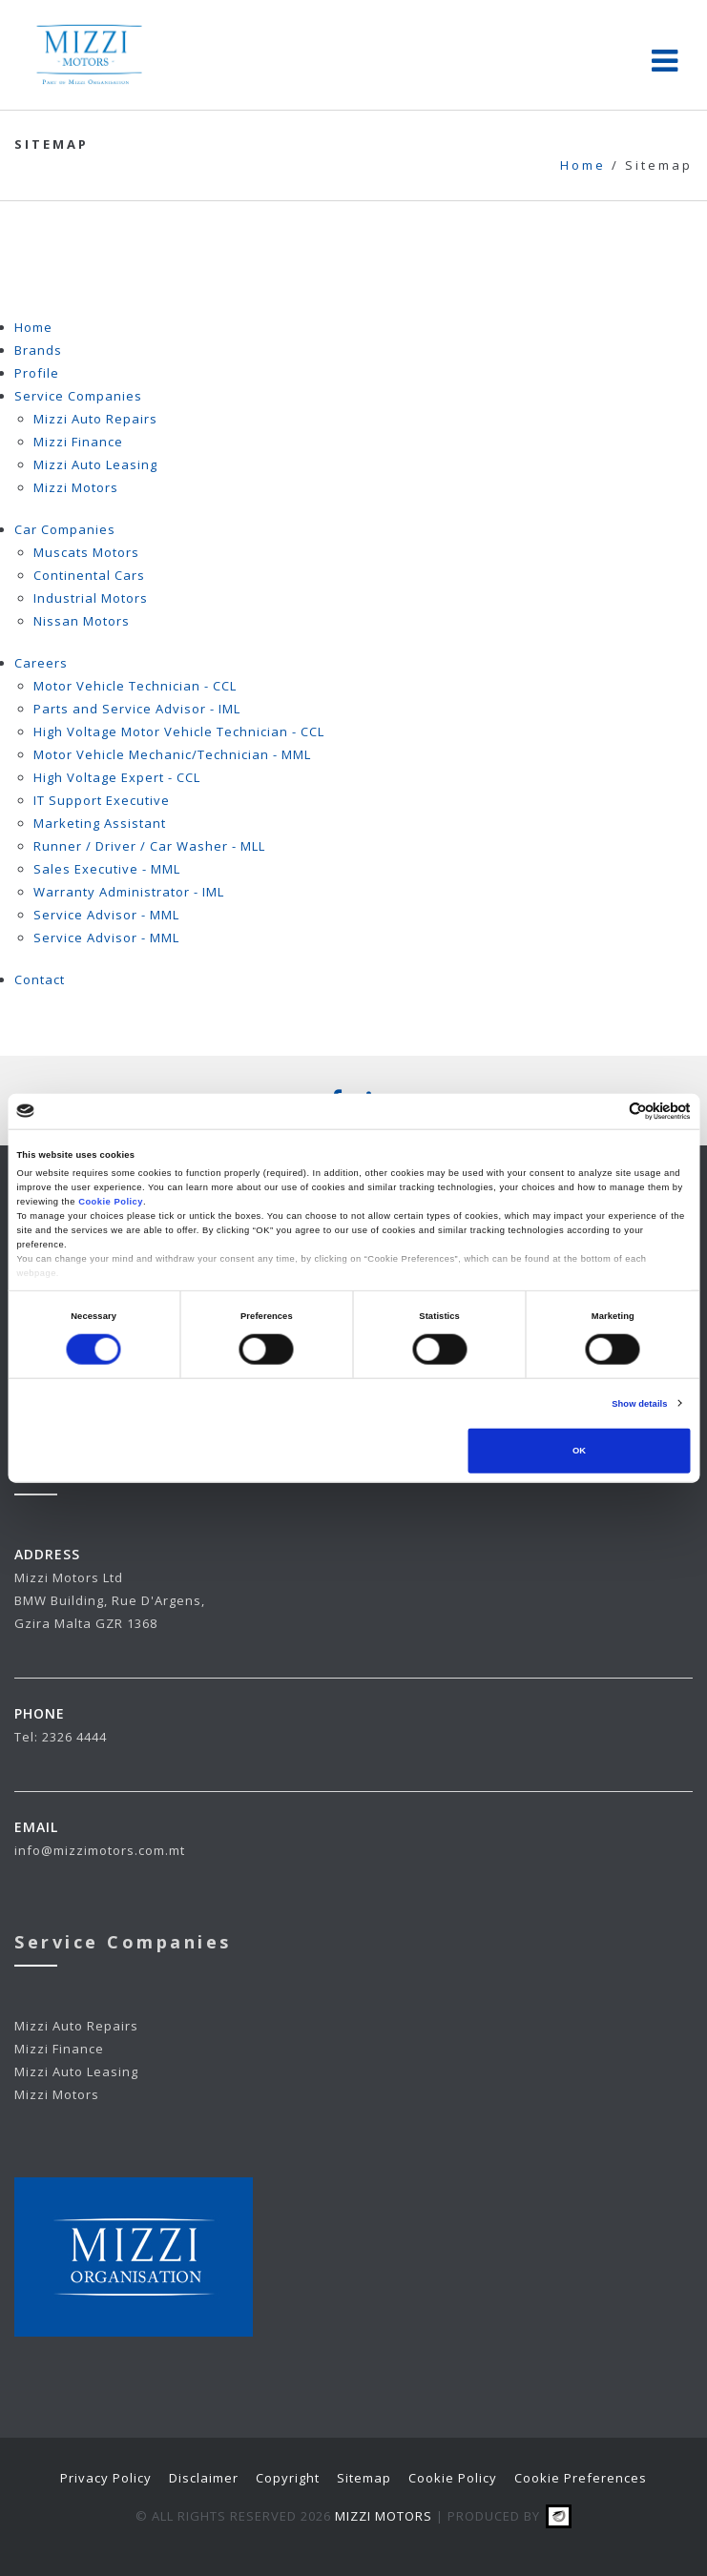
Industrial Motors (90, 598)
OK (579, 1450)
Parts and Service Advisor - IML (136, 708)
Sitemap (364, 2477)
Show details (639, 1404)
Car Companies (64, 529)
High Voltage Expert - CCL (116, 777)
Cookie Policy (110, 1201)
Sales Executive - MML (106, 868)
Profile (36, 372)
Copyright (288, 2477)
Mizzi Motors (75, 487)
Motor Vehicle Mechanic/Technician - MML (172, 754)
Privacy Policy (106, 2477)
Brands (38, 350)
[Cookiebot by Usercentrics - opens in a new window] (607, 1112)
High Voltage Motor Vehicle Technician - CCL (178, 731)
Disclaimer (204, 2477)
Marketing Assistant (99, 823)
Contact (39, 979)
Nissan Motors (81, 620)
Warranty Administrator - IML (128, 891)
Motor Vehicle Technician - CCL (135, 685)
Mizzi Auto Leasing (95, 464)
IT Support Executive (101, 800)
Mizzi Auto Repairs (95, 418)
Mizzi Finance (78, 441)
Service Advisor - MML (106, 914)
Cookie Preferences (580, 2477)
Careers (41, 662)
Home (33, 327)
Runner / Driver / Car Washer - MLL (149, 846)
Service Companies (78, 395)
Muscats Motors (86, 552)
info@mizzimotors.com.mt (99, 1850)
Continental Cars (89, 575)
